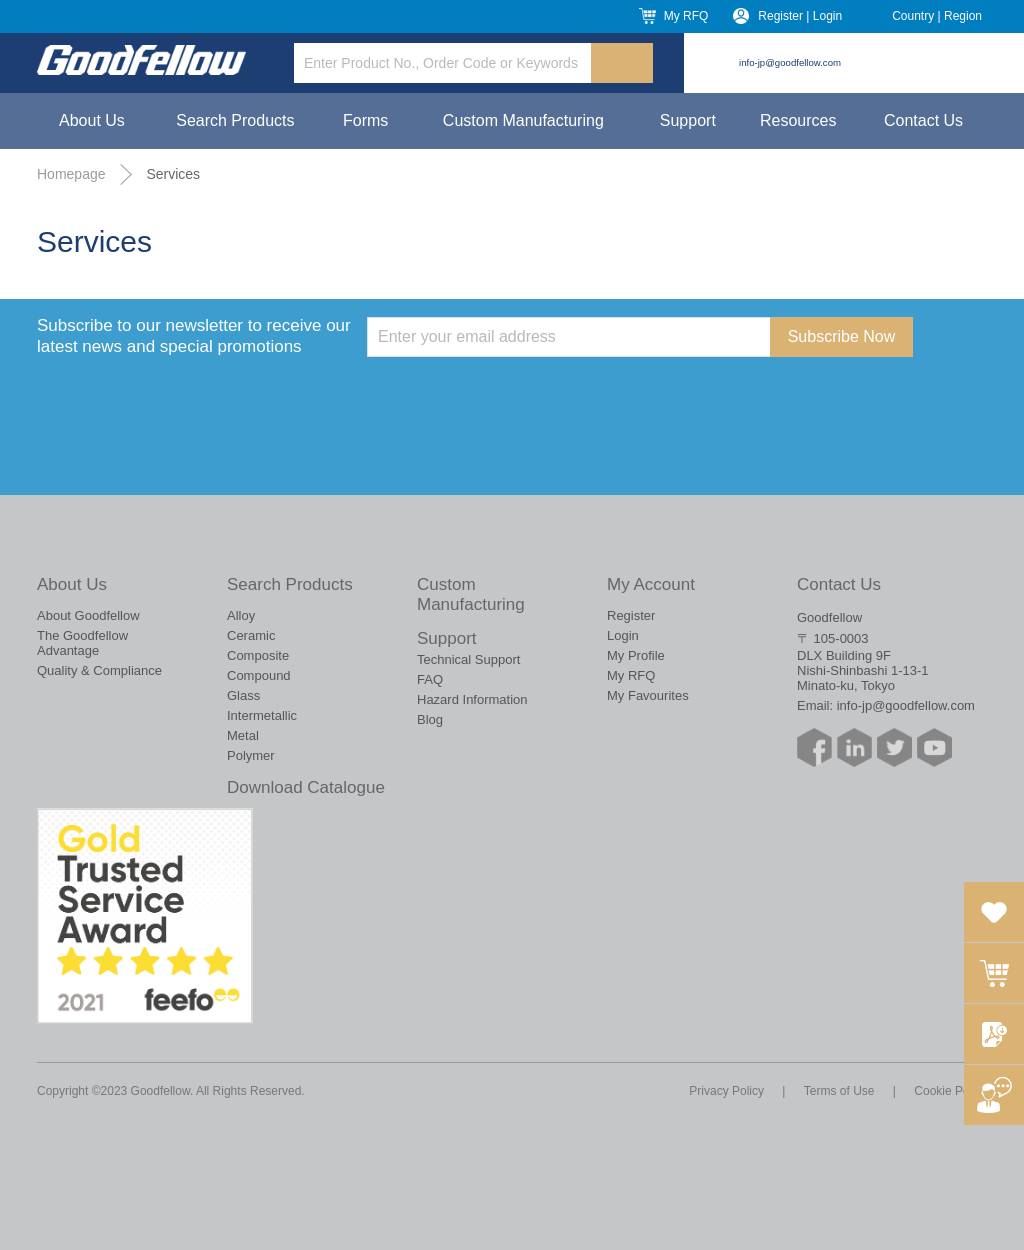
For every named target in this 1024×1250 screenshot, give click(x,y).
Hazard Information (472, 699)
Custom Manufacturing (523, 120)
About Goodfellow (88, 615)
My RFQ (686, 16)
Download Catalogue (306, 787)
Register (631, 615)
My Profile (636, 655)
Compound (259, 675)
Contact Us (923, 120)
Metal (243, 735)
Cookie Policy (950, 1091)
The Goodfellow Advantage (82, 643)
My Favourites (648, 695)
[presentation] (519, 396)
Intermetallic (262, 715)
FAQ (430, 679)
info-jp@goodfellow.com (790, 62)
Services (173, 174)
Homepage (71, 174)
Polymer (251, 755)
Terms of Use (839, 1091)
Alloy (241, 615)
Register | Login (800, 16)
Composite (258, 655)
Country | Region (937, 16)
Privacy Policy (726, 1091)
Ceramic (251, 635)
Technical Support (468, 659)
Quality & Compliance (99, 670)
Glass (243, 695)
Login (623, 635)
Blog (430, 719)
